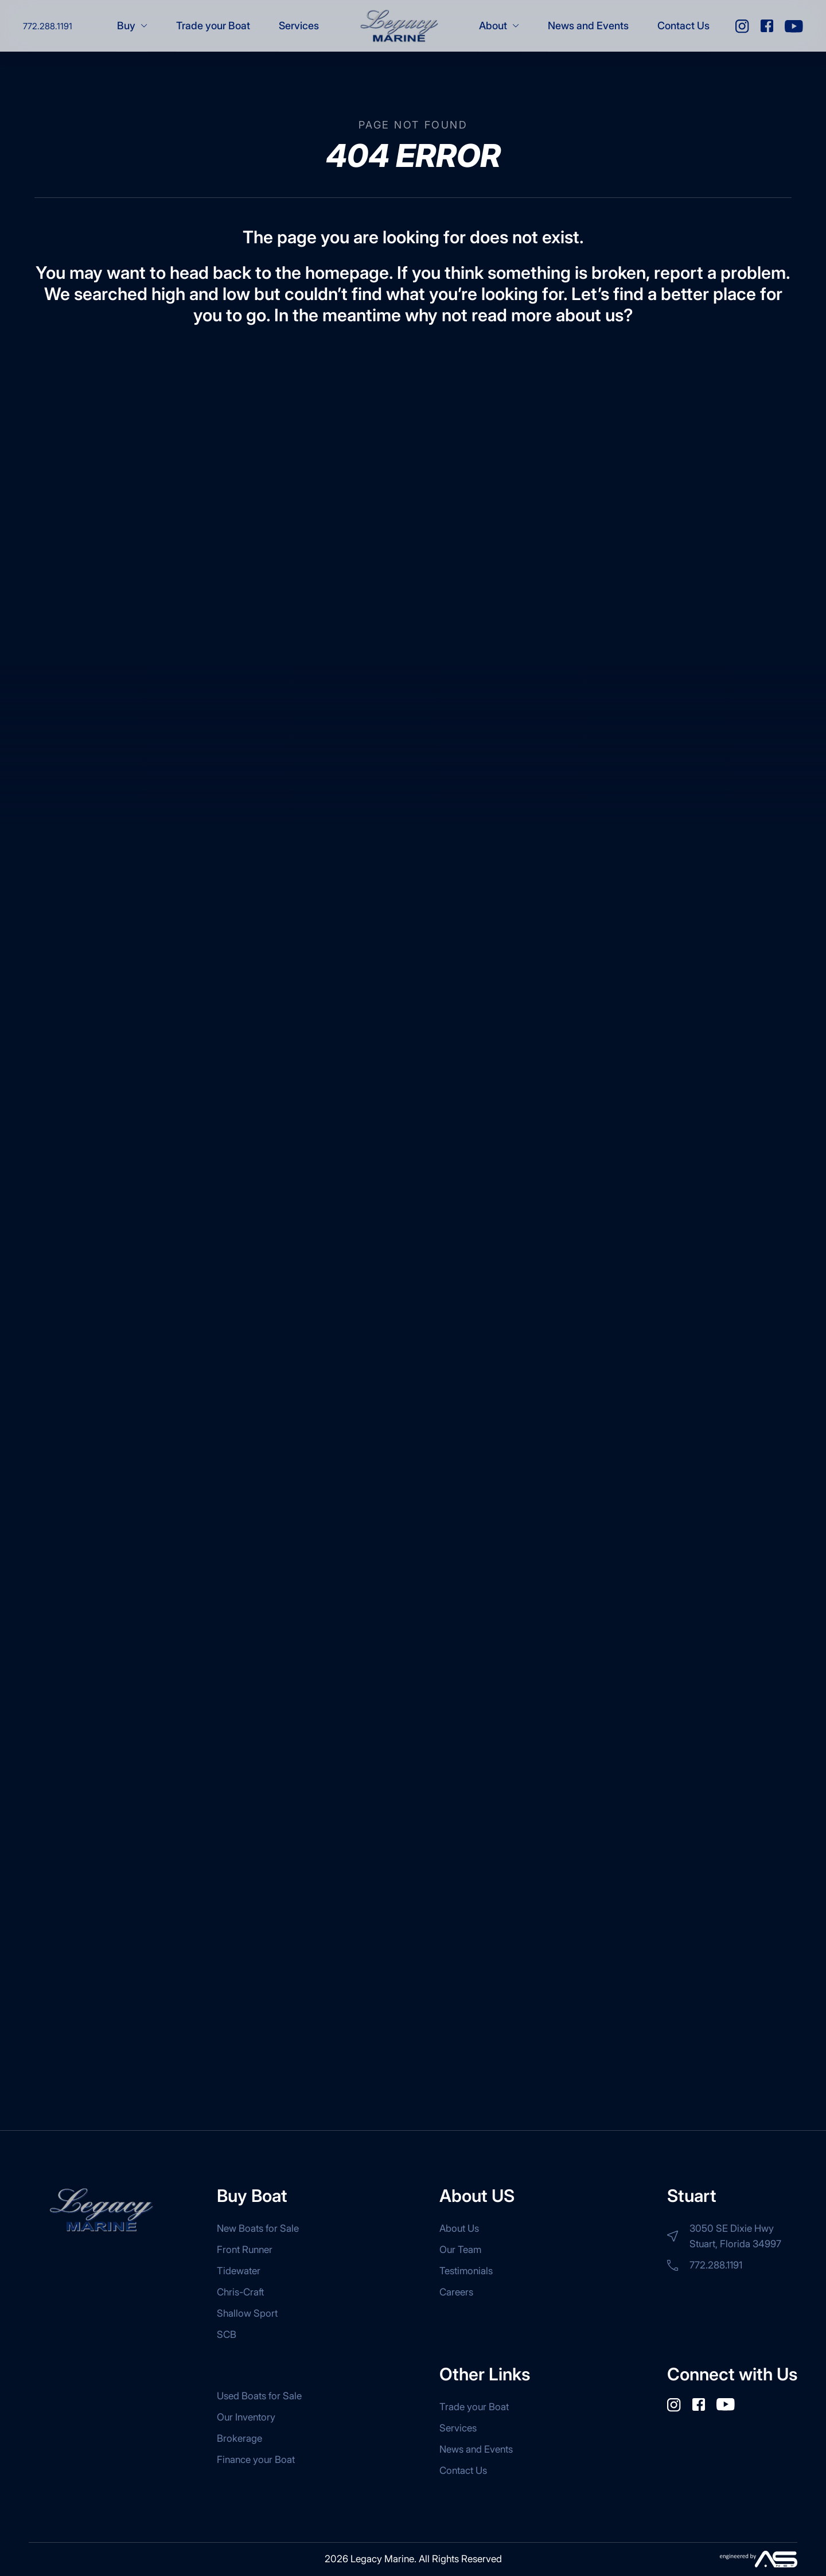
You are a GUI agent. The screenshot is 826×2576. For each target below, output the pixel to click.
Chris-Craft (240, 2292)
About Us (459, 2228)
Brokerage (239, 2438)
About (499, 26)
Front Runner (244, 2249)
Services (299, 26)
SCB (226, 2334)
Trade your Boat (213, 26)
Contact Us (683, 26)
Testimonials (466, 2271)
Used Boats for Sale (259, 2396)
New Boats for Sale (258, 2228)
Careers (456, 2292)
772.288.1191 (47, 26)
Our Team (460, 2249)
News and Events (588, 26)
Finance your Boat (256, 2459)
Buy (132, 26)
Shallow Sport (247, 2313)
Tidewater (238, 2271)
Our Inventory (246, 2417)
